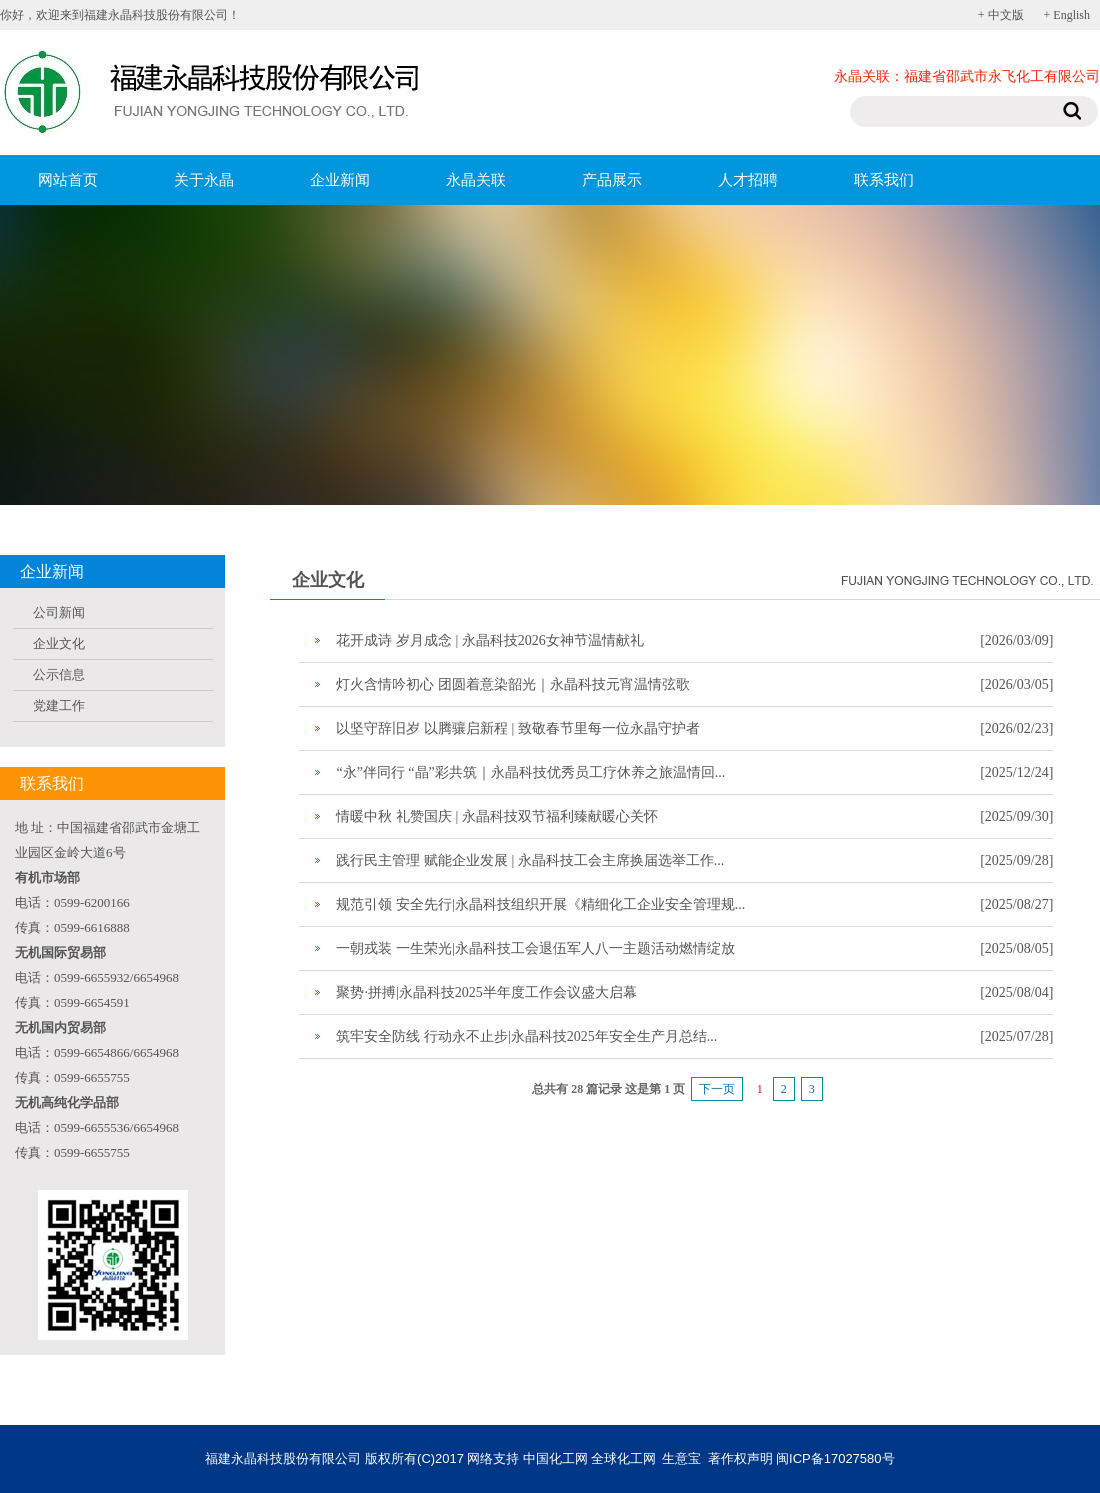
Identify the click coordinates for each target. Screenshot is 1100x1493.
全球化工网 (623, 1458)
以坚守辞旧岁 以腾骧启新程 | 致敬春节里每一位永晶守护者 (517, 728)
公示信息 (59, 674)
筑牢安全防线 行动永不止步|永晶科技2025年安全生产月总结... (526, 1036)
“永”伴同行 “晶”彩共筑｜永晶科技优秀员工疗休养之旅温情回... (530, 772)
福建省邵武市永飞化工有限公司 (1002, 76)
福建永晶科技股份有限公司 (283, 1458)
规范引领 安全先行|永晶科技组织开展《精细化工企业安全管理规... (540, 904)
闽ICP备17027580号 (835, 1458)
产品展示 (612, 180)
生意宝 (681, 1458)
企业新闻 (340, 180)
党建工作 (59, 705)
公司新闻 (59, 612)
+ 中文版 (1001, 15)
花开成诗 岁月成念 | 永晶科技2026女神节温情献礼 (489, 640)
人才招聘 (748, 180)
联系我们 (884, 180)
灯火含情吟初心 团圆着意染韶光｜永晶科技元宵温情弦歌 (513, 684)
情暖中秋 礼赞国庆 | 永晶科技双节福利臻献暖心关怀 (496, 816)
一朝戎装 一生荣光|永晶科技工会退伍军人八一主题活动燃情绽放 (535, 948)
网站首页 (68, 180)
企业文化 (59, 643)
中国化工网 (555, 1458)
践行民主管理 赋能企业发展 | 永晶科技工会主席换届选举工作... (530, 860)
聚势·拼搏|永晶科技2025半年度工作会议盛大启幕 (486, 992)
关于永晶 (204, 180)
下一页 (717, 1089)
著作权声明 (740, 1458)
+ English (1067, 15)
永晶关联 (476, 180)
